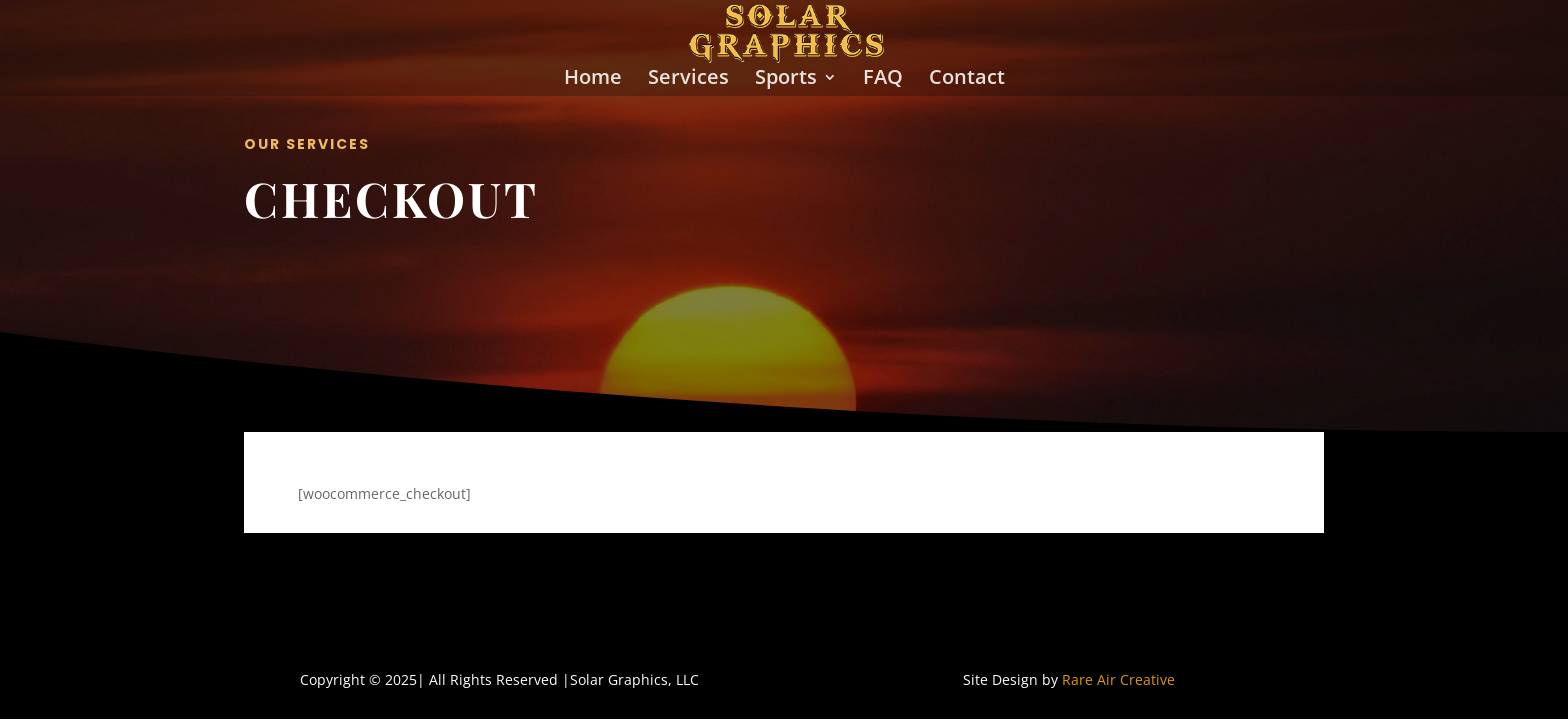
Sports (786, 80)
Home (593, 80)
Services (688, 80)
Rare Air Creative (1118, 679)
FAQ (883, 80)
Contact (967, 80)
